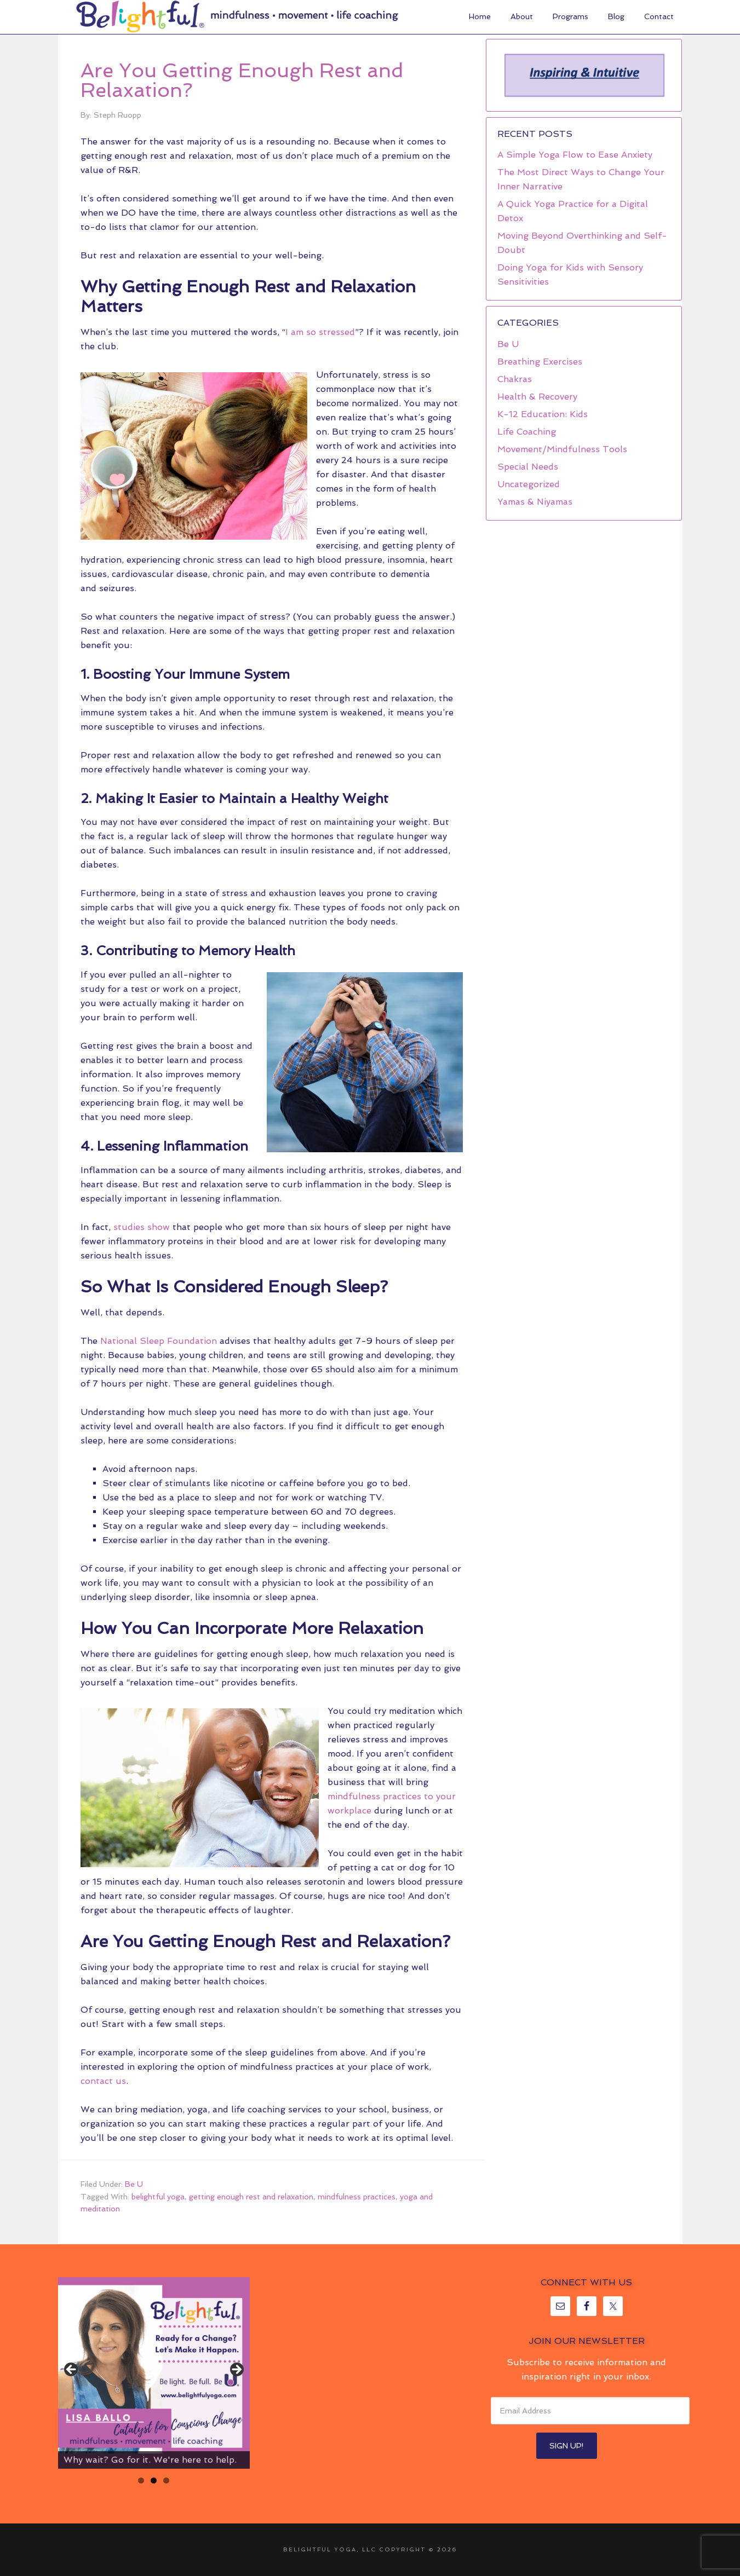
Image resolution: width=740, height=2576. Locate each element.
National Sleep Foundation (158, 1341)
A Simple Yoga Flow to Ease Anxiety (574, 154)
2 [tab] (154, 2480)
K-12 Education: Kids (542, 414)
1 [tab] (141, 2480)
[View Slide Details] (154, 2373)
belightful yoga (158, 2196)
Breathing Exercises (539, 361)
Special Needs (527, 466)
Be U (134, 2184)
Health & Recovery (537, 396)
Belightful (140, 16)
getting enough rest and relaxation (251, 2196)
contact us (103, 2081)
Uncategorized (528, 484)
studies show (141, 1227)
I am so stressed (320, 332)
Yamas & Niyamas (534, 501)
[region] (583, 75)
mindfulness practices (356, 2196)
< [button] (72, 2370)
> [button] (236, 2370)
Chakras (514, 379)
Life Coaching (526, 431)
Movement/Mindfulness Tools (562, 449)
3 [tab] (166, 2480)
